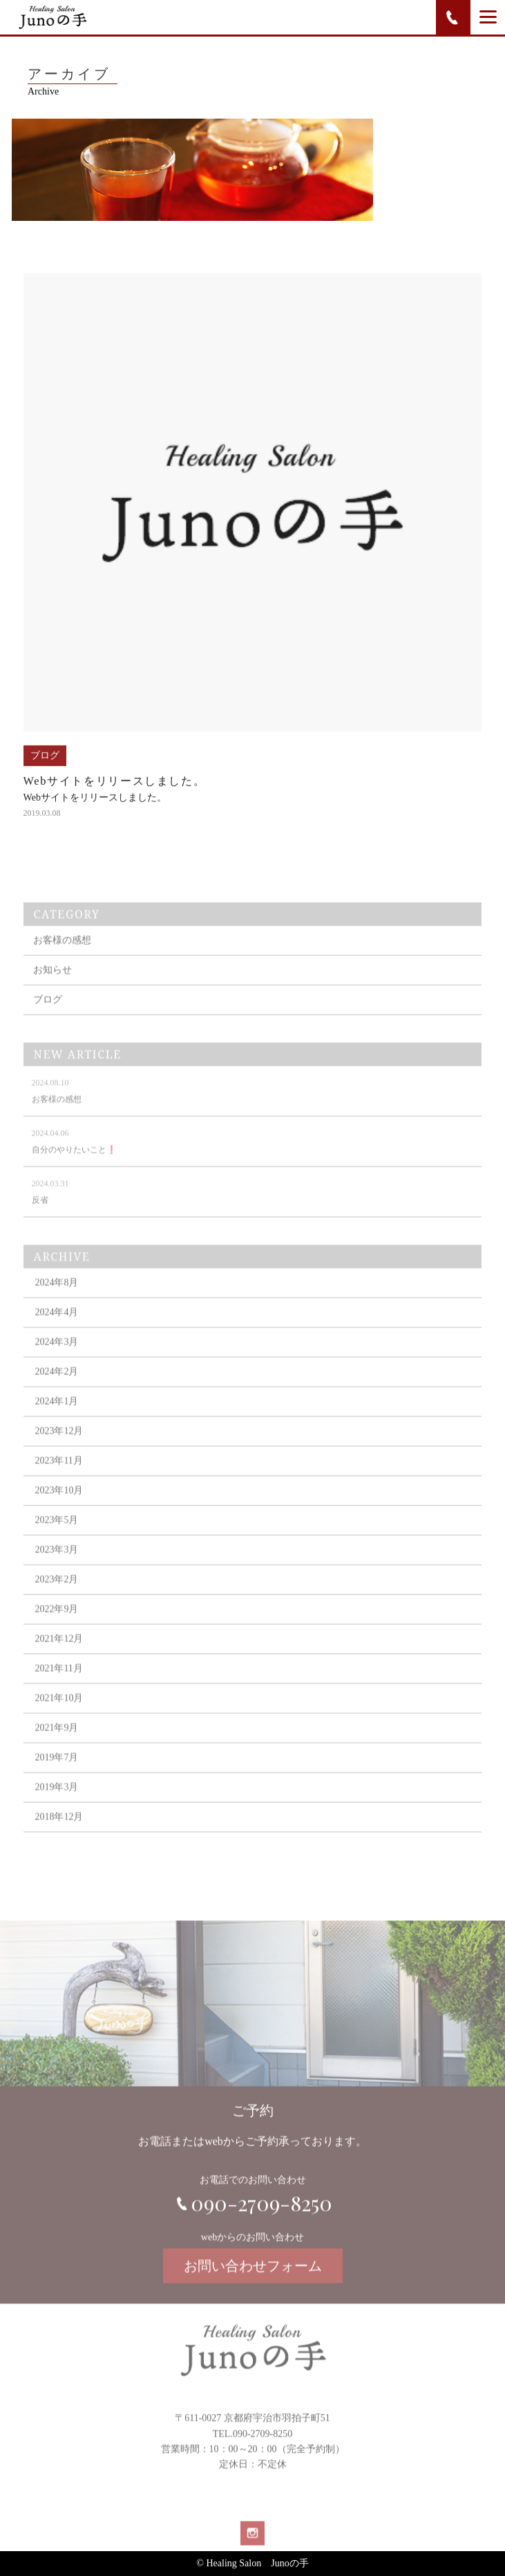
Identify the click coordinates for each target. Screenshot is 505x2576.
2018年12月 (59, 1836)
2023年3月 (56, 1569)
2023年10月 (59, 1510)
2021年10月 (59, 1718)
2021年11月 (58, 1688)
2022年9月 (56, 1628)
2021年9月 (56, 1747)
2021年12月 (59, 1658)
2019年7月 (56, 1777)
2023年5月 (56, 1539)
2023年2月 (56, 1599)
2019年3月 (56, 1807)
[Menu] (488, 16)
